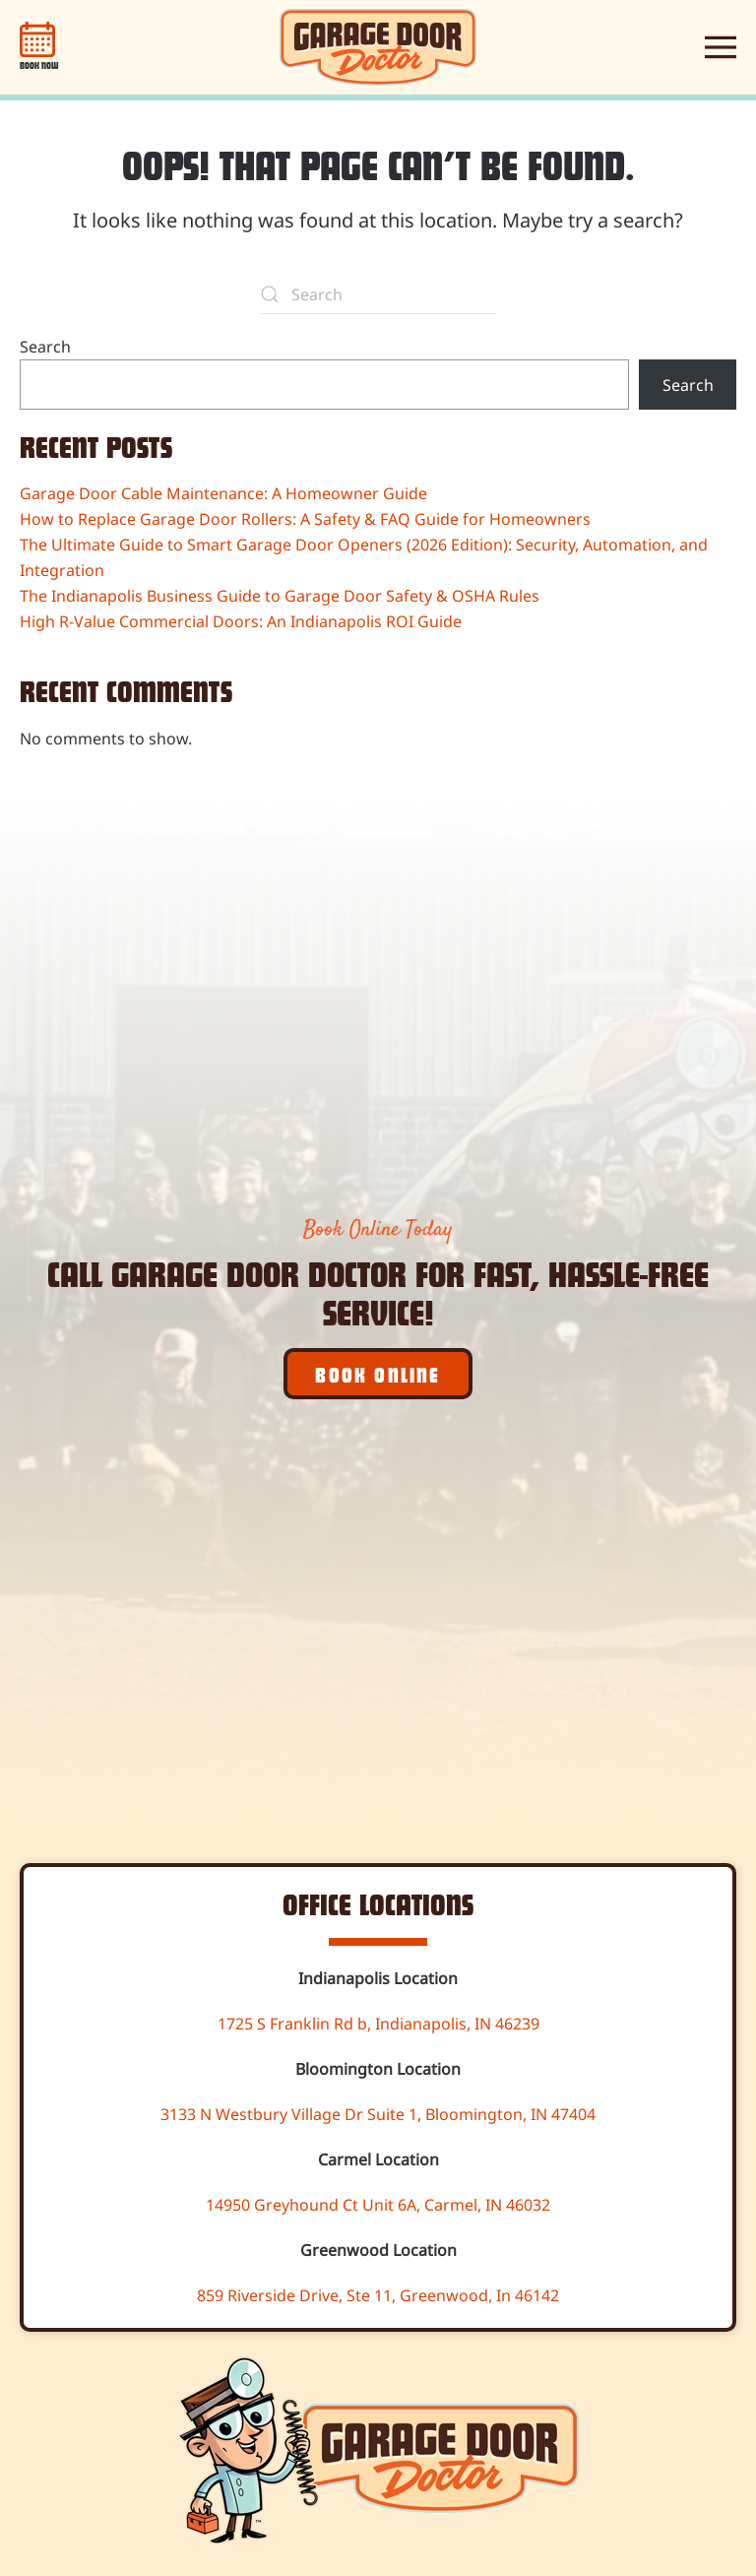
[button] (720, 47)
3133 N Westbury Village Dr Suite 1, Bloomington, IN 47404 (378, 2114)
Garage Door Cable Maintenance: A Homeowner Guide (223, 493)
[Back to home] (378, 47)
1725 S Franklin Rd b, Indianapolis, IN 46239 (378, 2023)
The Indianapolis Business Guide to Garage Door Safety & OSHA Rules (279, 596)
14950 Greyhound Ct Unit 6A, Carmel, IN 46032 (378, 2205)
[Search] (378, 294)
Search (45, 346)
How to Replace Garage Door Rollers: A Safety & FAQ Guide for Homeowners (305, 519)
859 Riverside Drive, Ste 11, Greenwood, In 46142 (378, 2295)
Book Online (377, 1373)
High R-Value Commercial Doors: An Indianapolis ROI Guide (241, 621)
